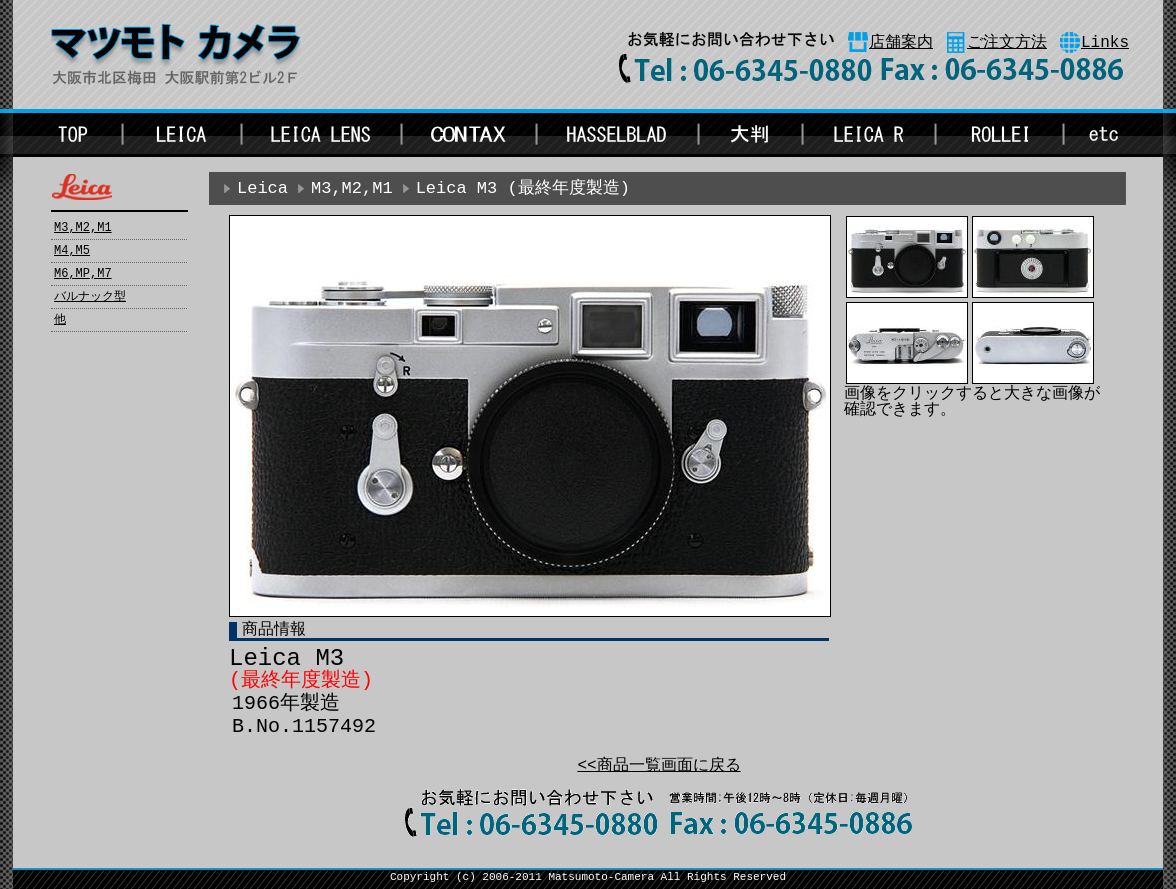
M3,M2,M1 (83, 228)
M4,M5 (72, 251)
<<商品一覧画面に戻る (658, 766)
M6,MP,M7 (83, 274)
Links (1105, 43)
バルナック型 (90, 297)
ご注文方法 (1007, 43)
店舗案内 (901, 43)
